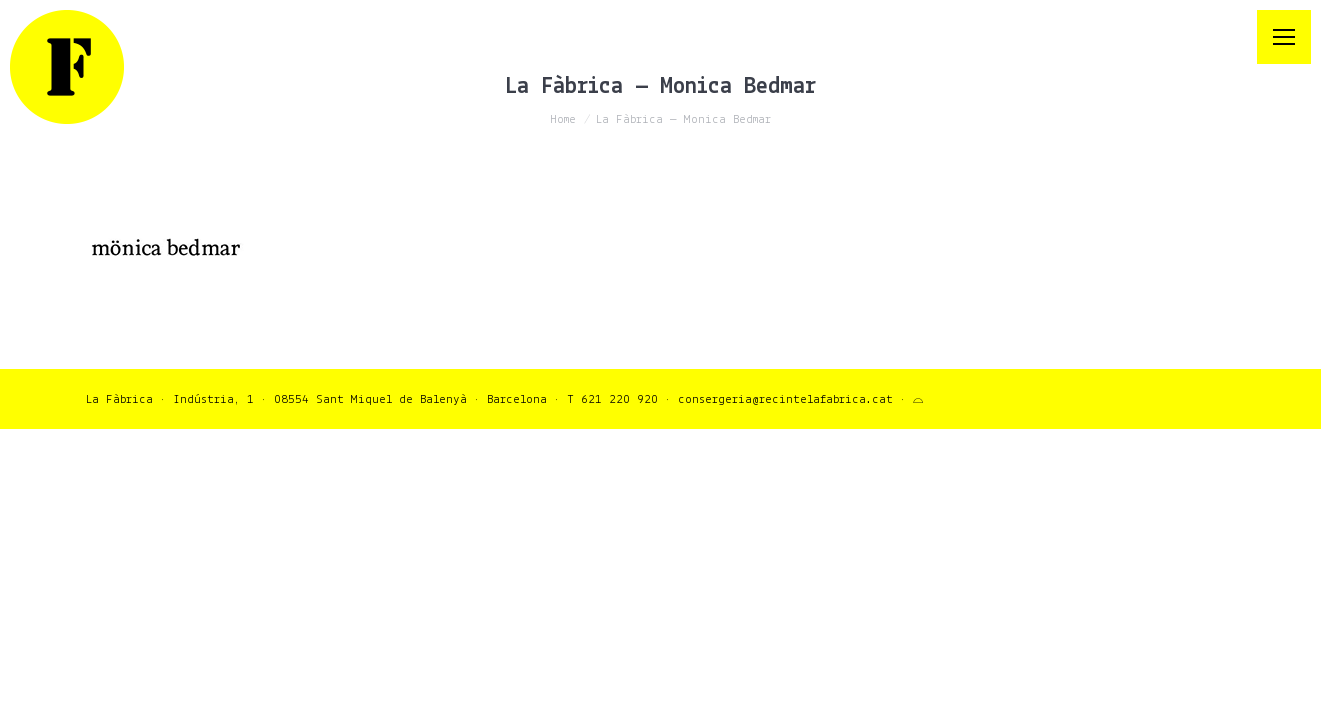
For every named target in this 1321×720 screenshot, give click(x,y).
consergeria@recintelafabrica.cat (785, 399)
